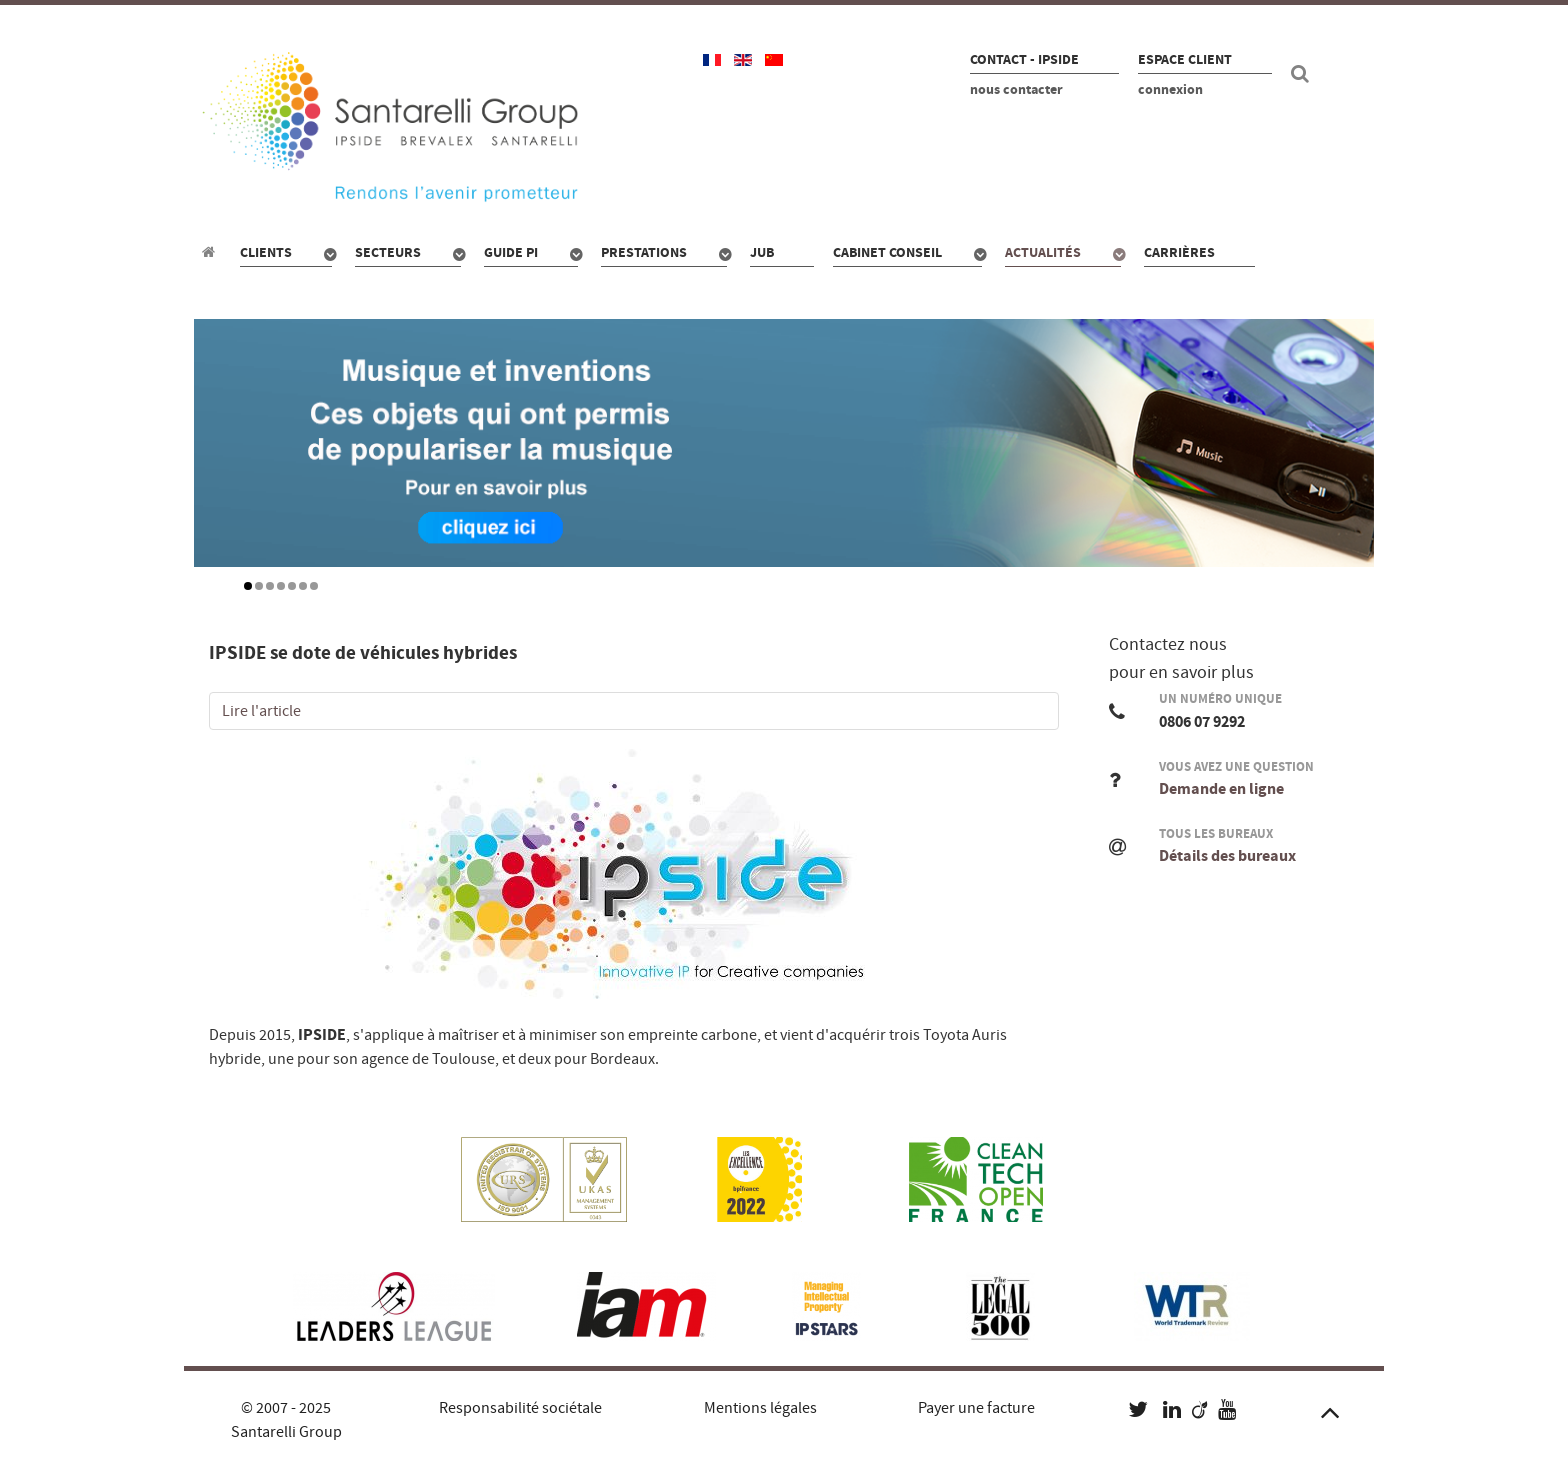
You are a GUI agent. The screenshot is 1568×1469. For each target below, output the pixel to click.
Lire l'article (261, 711)
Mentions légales (760, 1408)
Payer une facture (976, 1408)
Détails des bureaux (1227, 856)
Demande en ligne (1221, 789)
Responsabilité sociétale (520, 1408)
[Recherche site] (1303, 74)
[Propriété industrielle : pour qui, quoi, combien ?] (211, 252)
